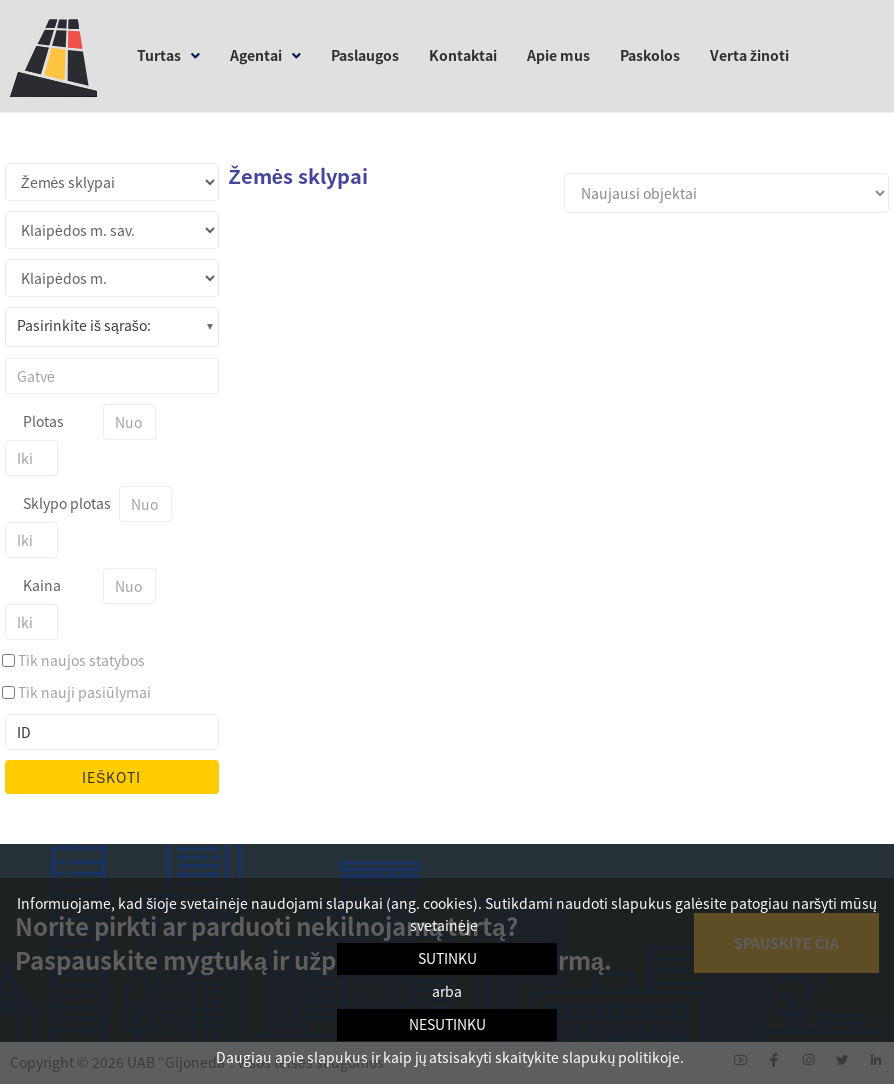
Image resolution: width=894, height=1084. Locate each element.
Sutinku (447, 958)
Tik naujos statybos (81, 660)
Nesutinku (447, 1024)
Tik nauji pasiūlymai (84, 692)
